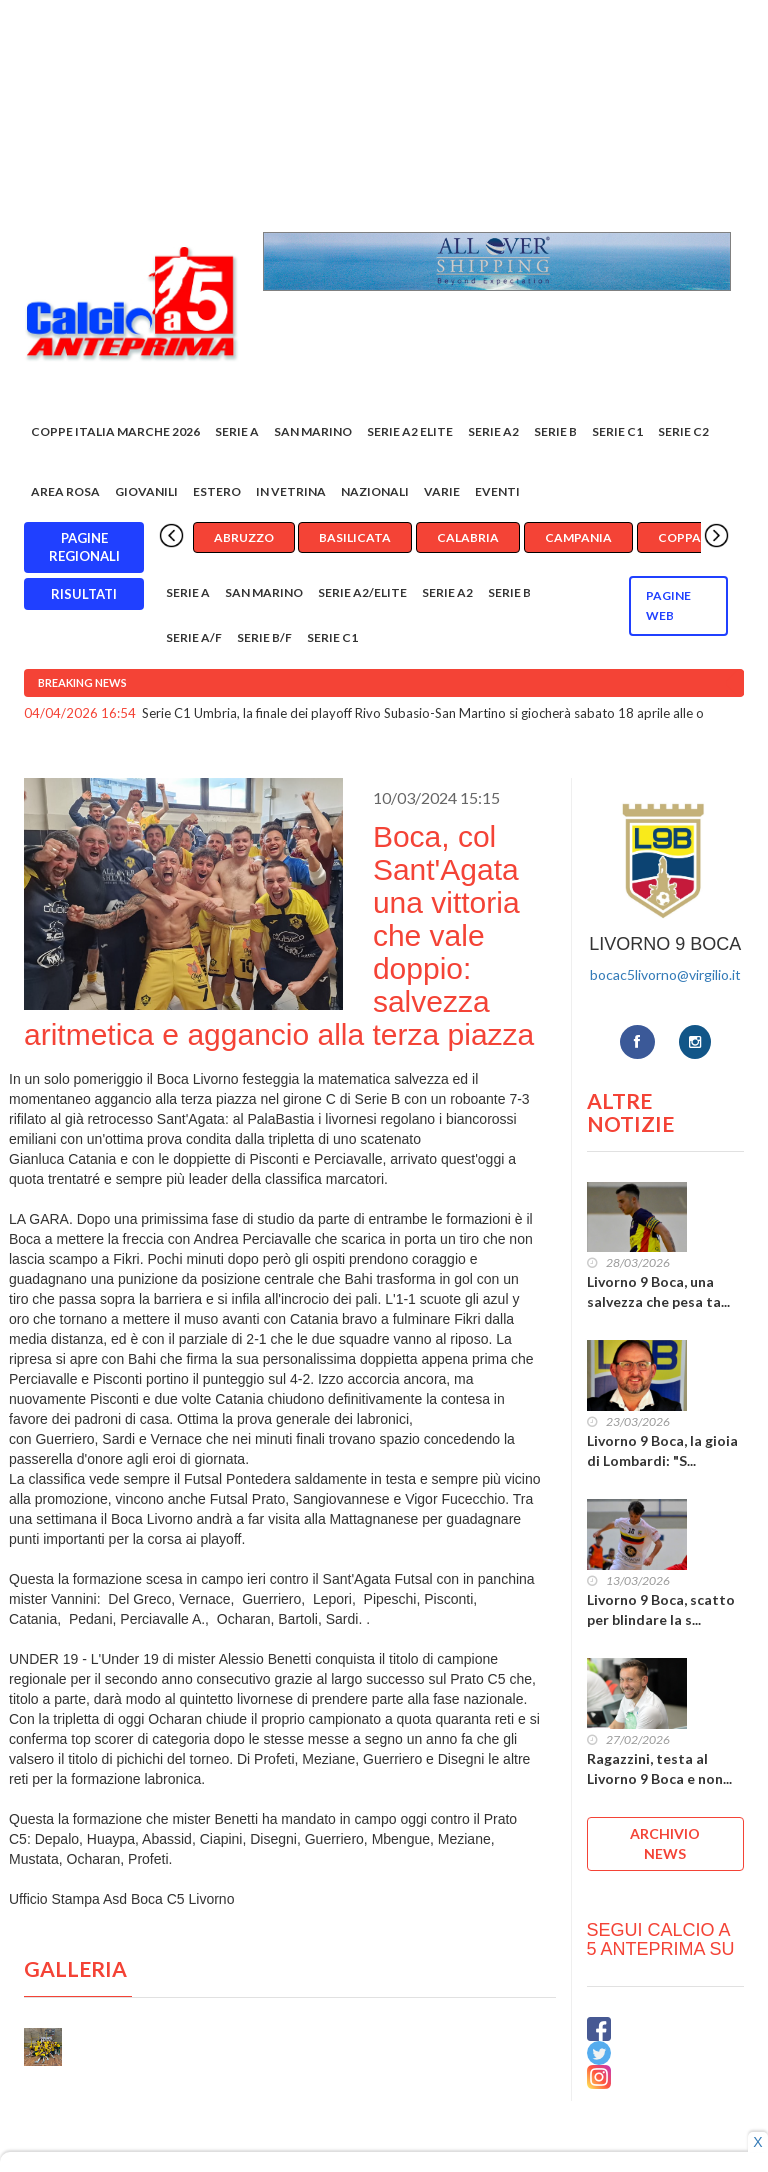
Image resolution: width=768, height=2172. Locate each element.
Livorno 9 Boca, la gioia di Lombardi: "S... (662, 1450)
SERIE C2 (683, 431)
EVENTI (497, 491)
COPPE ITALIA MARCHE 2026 (115, 431)
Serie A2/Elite (362, 592)
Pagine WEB (668, 605)
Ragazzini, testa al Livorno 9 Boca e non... (659, 1768)
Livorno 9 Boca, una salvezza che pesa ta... (658, 1291)
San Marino (313, 431)
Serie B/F (264, 637)
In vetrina (291, 491)
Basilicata (355, 537)
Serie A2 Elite (410, 431)
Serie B (555, 431)
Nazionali (375, 491)
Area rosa (65, 491)
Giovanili (146, 491)
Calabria (468, 537)
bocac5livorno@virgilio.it (665, 974)
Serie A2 (493, 431)
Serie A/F (194, 637)
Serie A (237, 431)
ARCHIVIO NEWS (665, 1843)
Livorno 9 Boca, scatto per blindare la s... (661, 1609)
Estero (217, 491)
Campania (578, 537)
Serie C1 (617, 431)
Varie (442, 491)
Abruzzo (244, 537)
